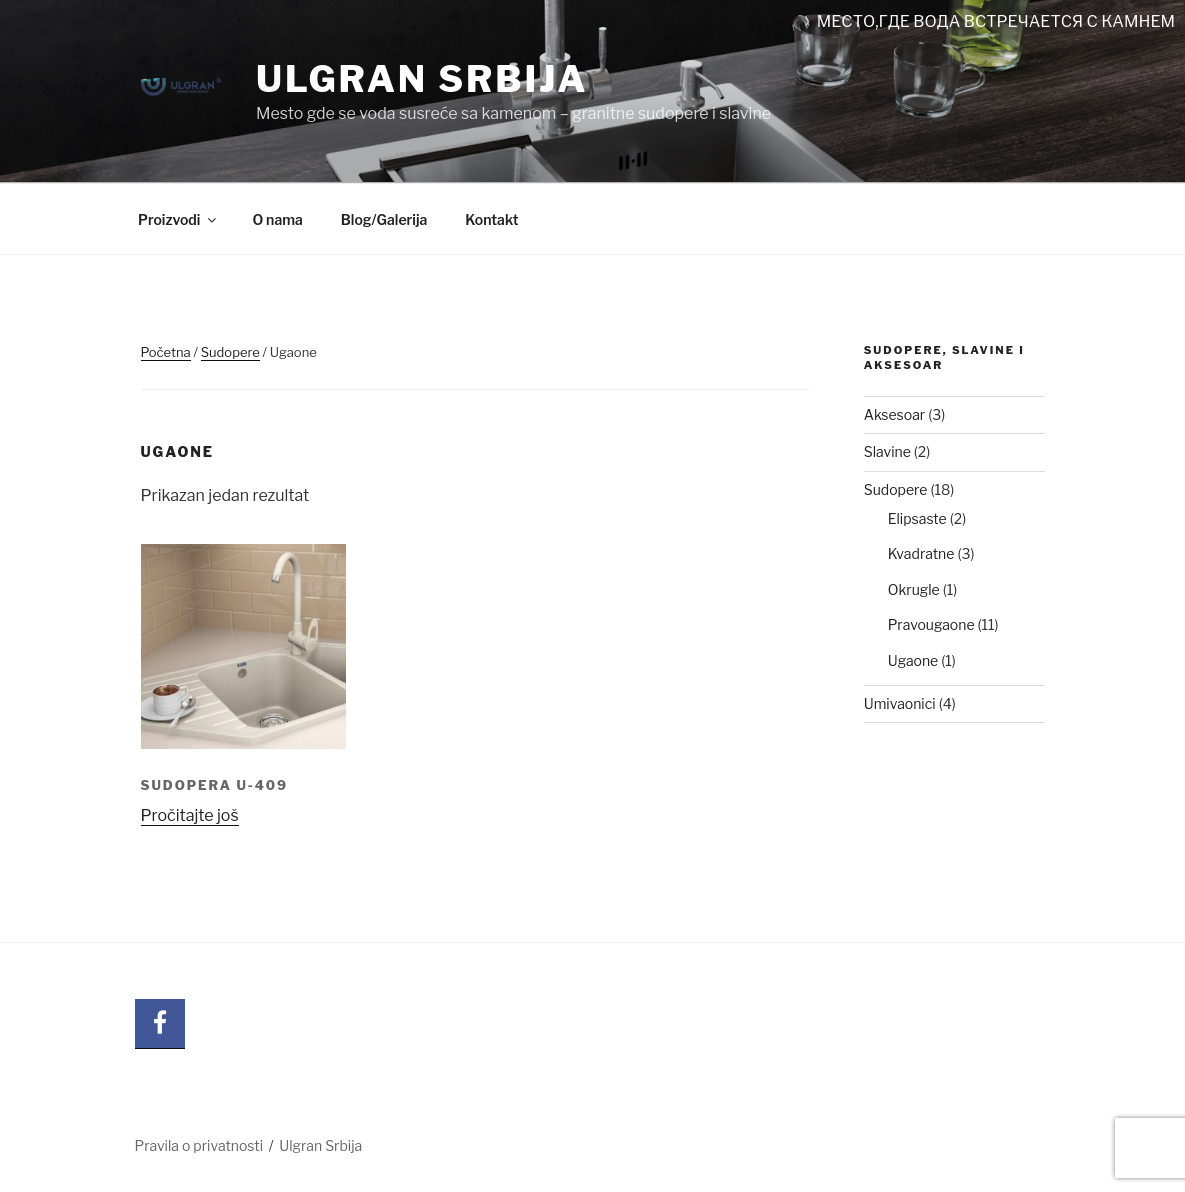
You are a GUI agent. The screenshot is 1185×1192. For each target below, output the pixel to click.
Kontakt (491, 219)
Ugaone (913, 660)
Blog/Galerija (384, 219)
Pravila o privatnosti (199, 1145)
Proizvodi (178, 219)
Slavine (887, 451)
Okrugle (914, 589)
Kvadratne (921, 553)
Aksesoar (895, 414)
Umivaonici (900, 703)
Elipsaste (917, 518)
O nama (277, 219)
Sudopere (230, 352)
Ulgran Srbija (422, 79)
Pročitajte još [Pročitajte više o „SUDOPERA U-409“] (190, 815)
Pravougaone (931, 624)
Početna (166, 352)
